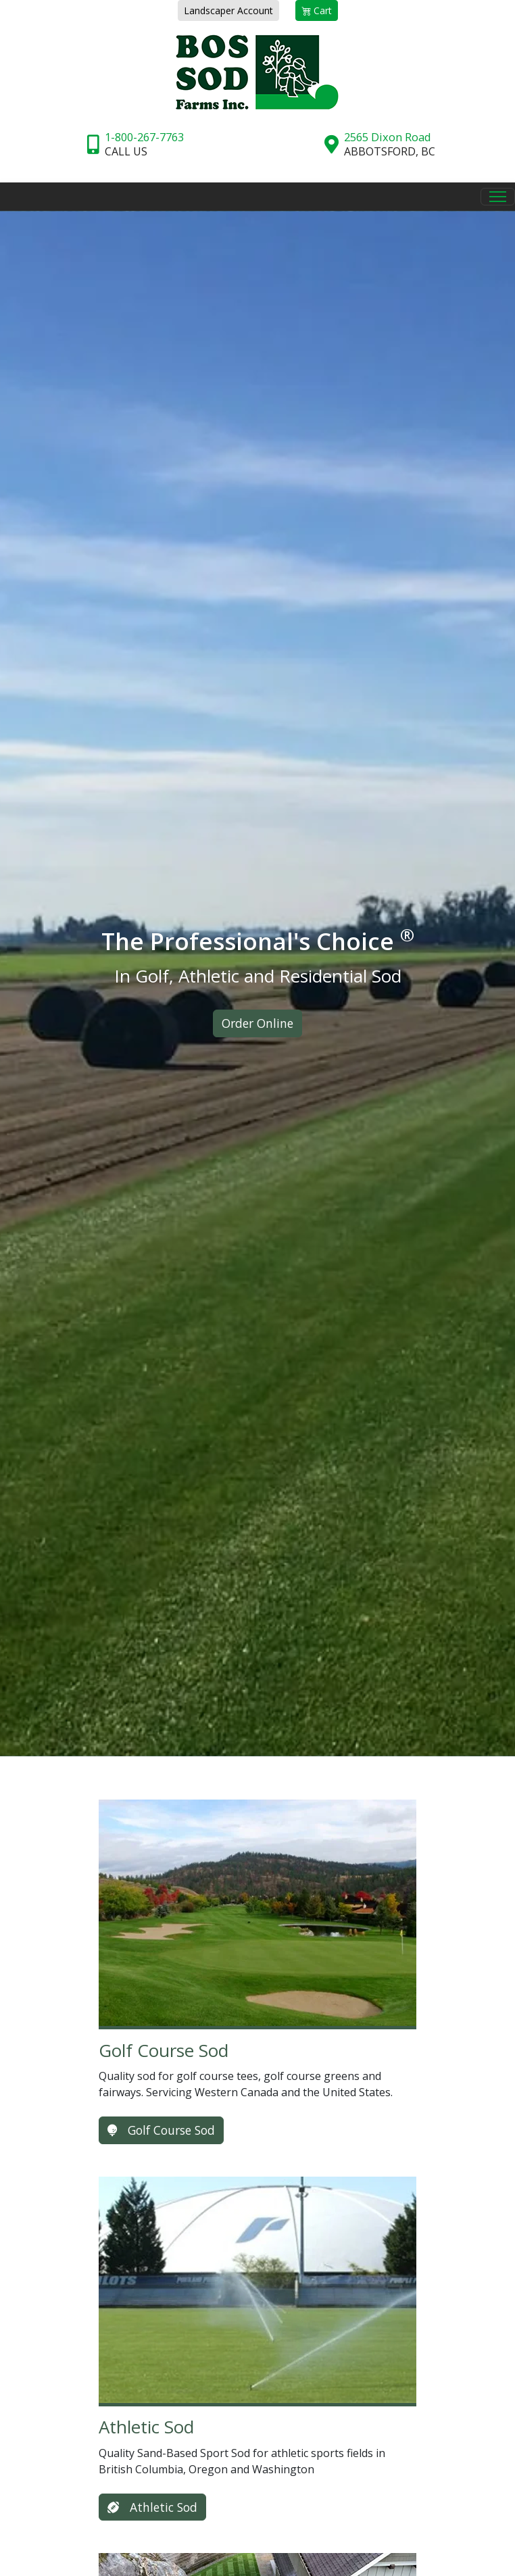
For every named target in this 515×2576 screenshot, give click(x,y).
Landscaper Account (228, 10)
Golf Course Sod (161, 2130)
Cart (316, 10)
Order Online (257, 1023)
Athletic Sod (152, 2507)
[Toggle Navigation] (498, 196)
